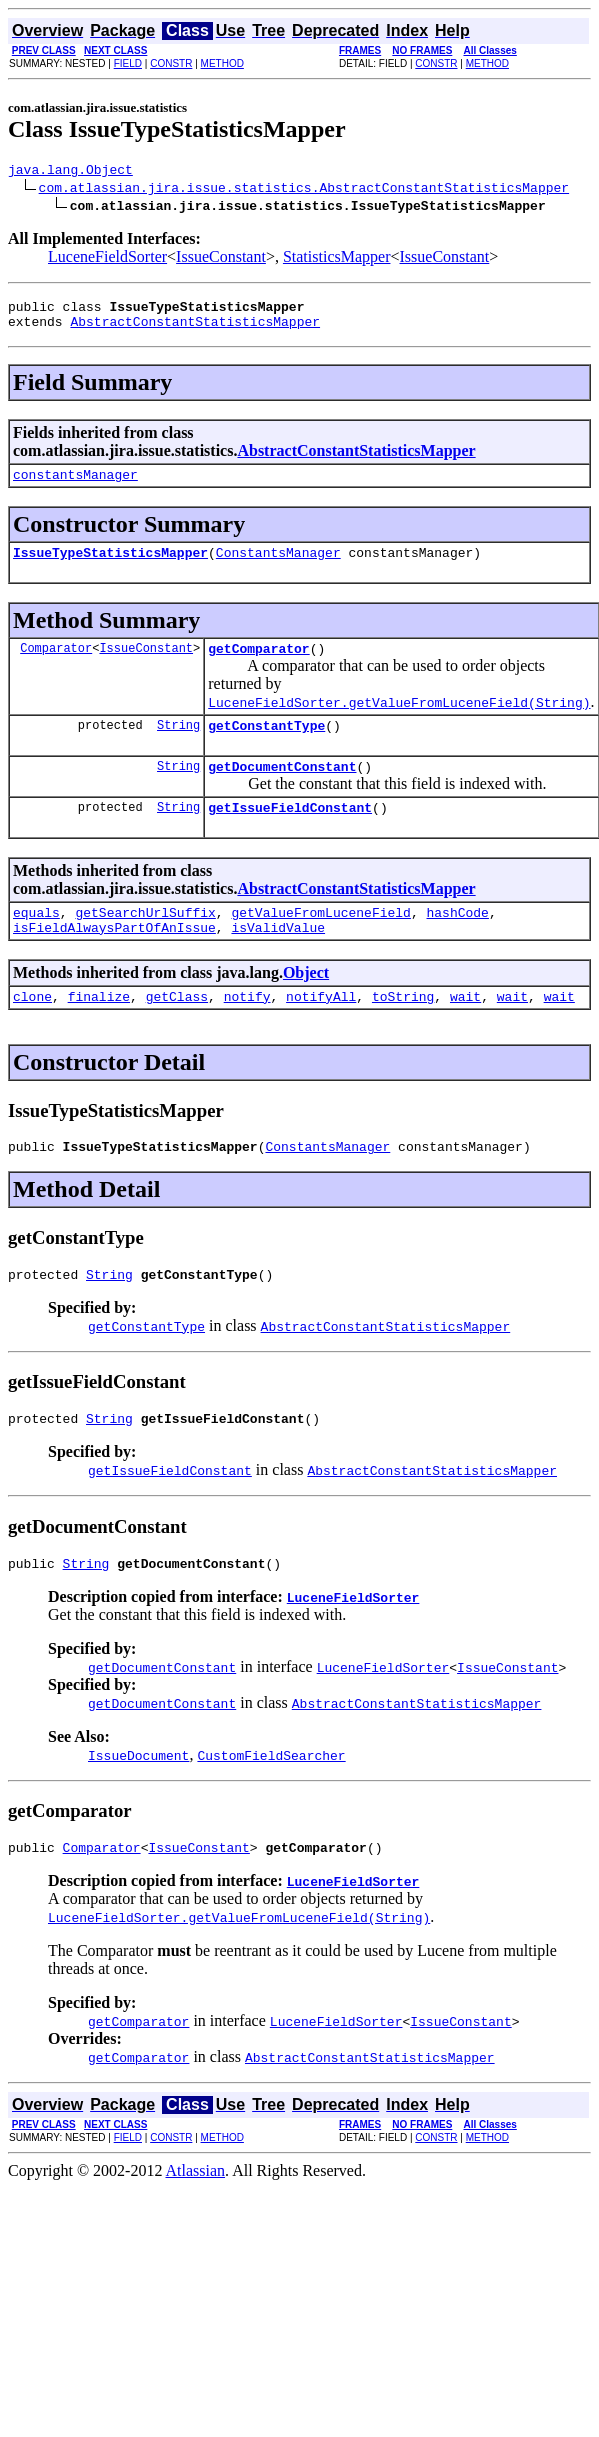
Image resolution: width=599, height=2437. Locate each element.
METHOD (222, 63)
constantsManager (75, 486)
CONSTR (171, 63)
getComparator (258, 666)
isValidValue (278, 960)
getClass (177, 1032)
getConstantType (266, 746)
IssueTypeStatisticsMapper (110, 567)
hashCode (457, 942)
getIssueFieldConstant (290, 834)
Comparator (56, 665)
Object (306, 1005)
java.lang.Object (70, 172)
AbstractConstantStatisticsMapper (195, 330)
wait (465, 1032)
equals (36, 942)
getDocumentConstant (282, 790)
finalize (99, 1032)
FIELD (128, 63)
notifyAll (321, 1032)
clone (32, 1032)
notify (247, 1032)
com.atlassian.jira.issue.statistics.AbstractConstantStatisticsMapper (304, 190)
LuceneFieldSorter (107, 259)
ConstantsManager (278, 567)
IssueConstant (221, 259)
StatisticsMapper (337, 259)
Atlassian (196, 2221)
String (178, 745)
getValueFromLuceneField (320, 942)
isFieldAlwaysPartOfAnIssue (114, 960)
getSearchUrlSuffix (145, 942)
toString (403, 1032)
